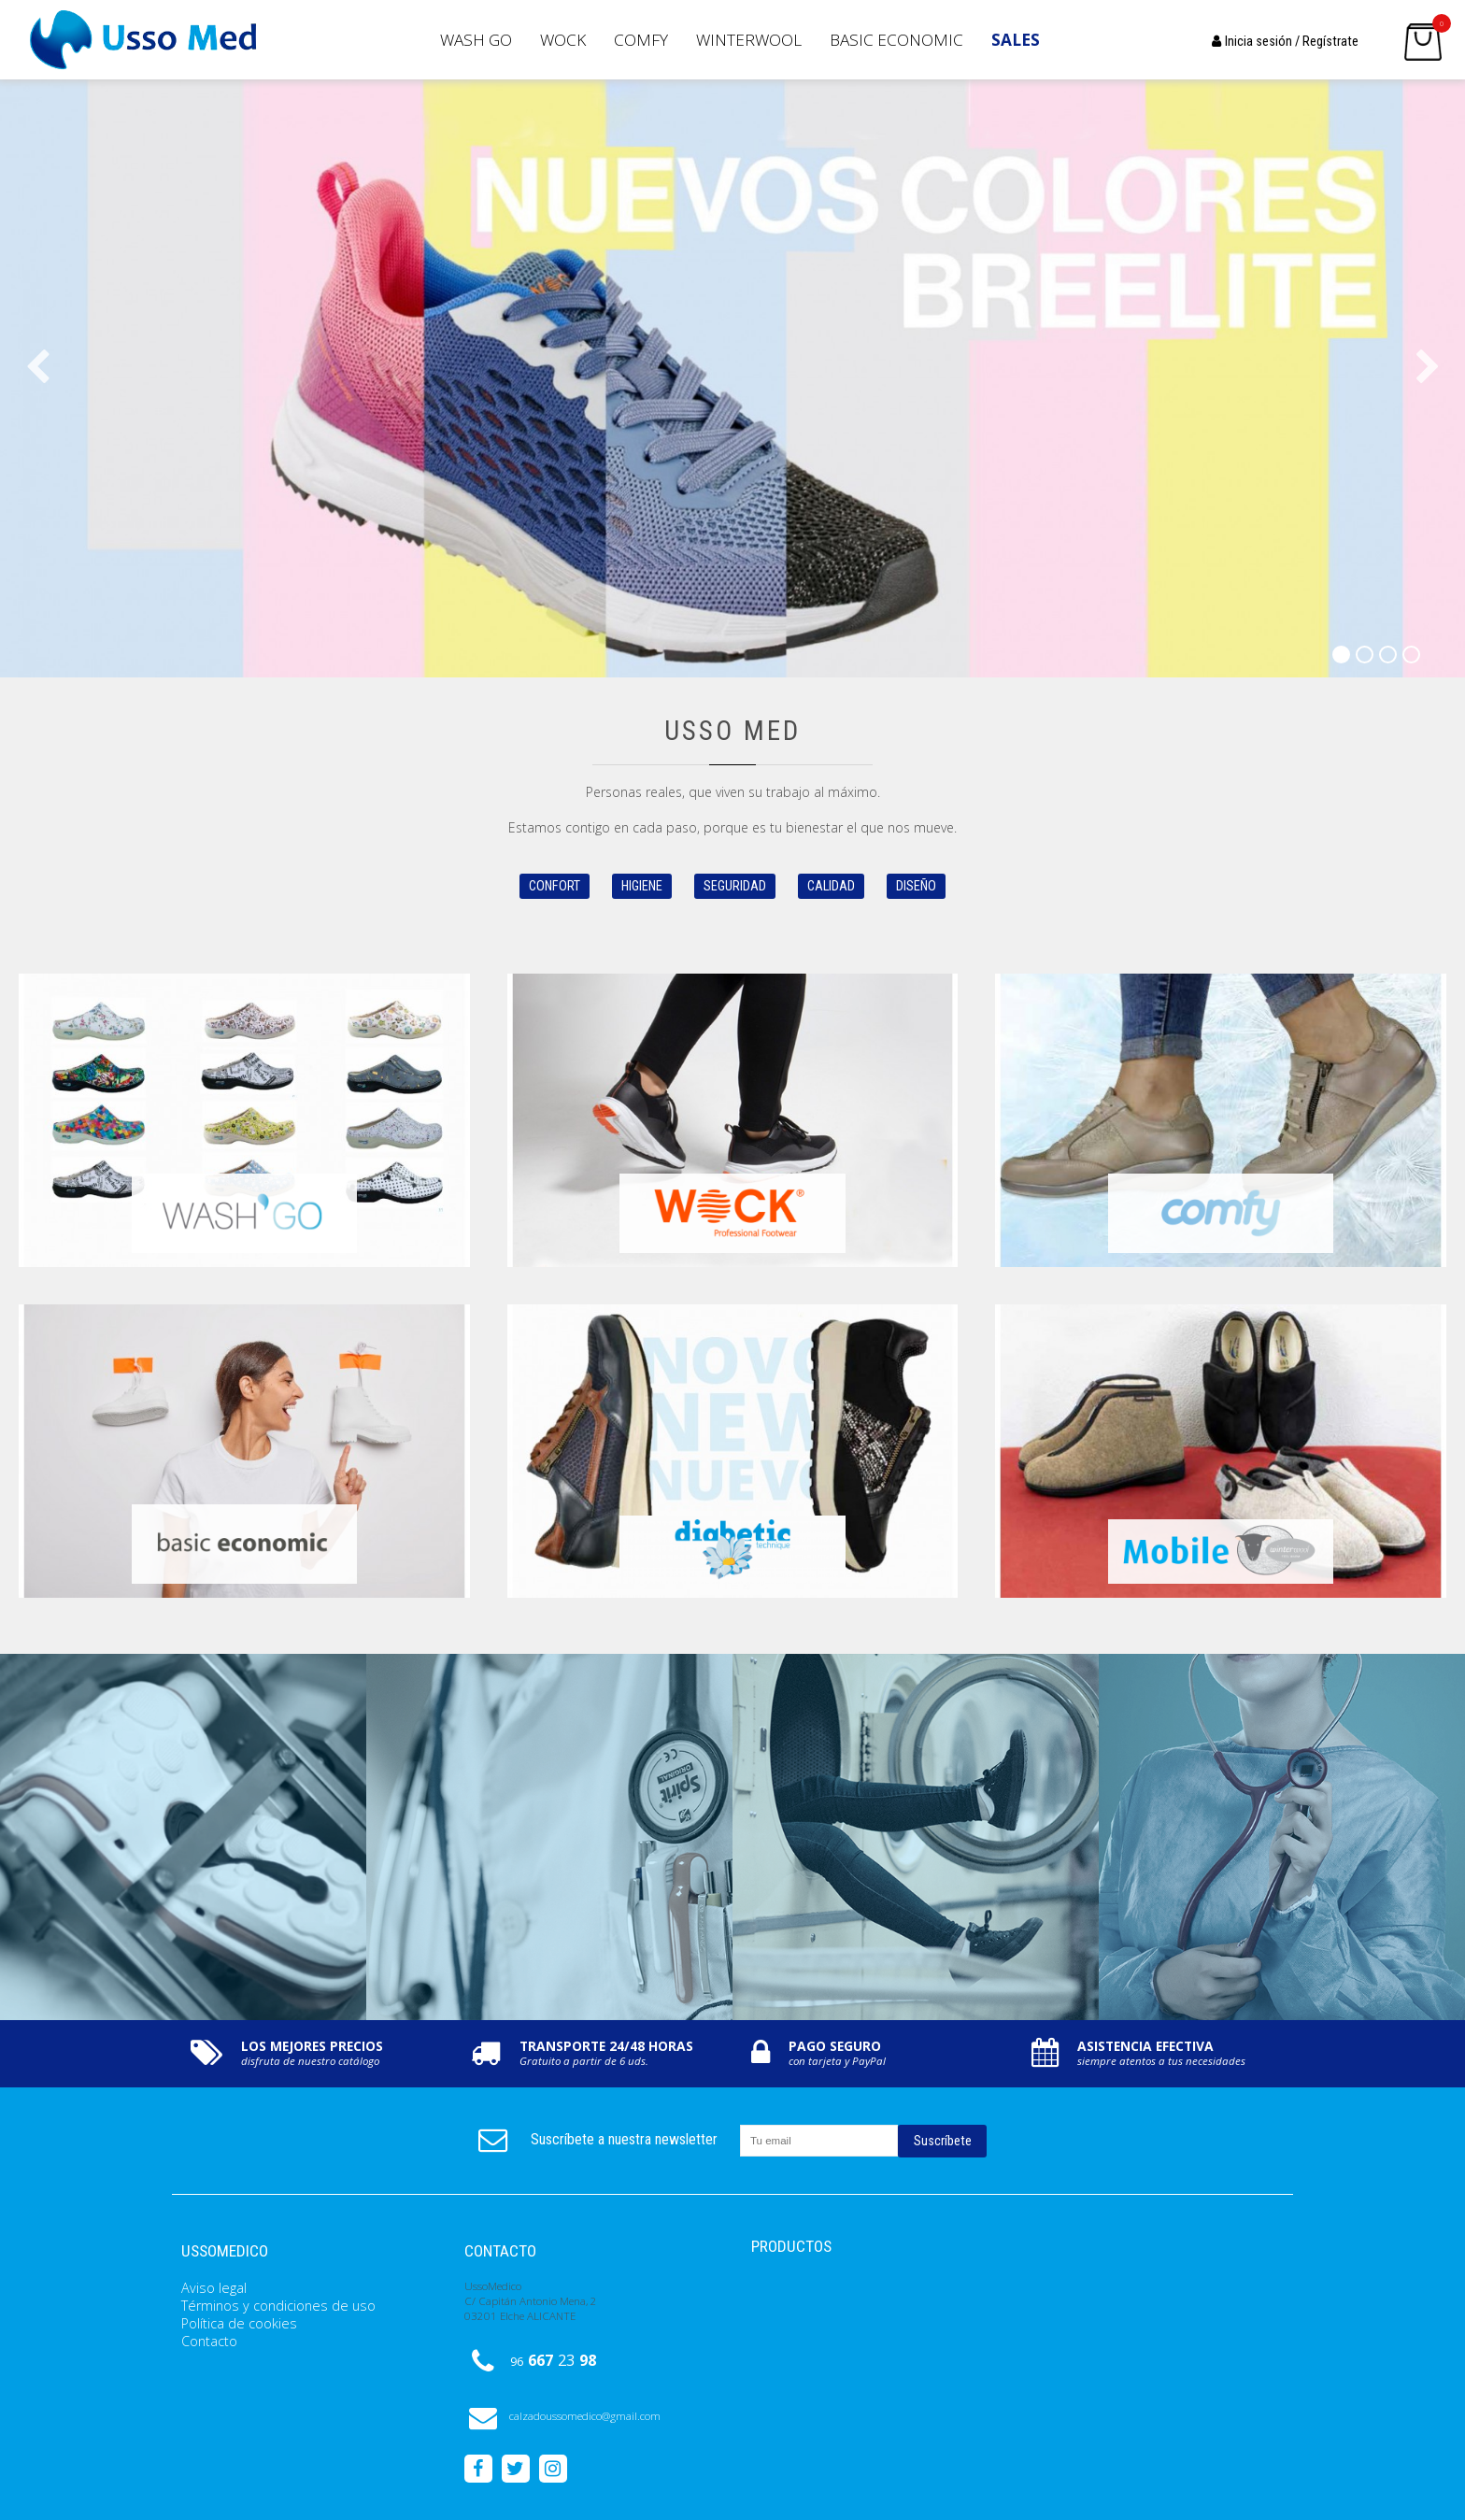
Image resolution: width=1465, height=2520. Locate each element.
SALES (1015, 39)
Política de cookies (239, 2323)
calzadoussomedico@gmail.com (562, 2416)
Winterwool (749, 39)
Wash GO (476, 39)
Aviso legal (214, 2288)
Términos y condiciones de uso (278, 2305)
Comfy (641, 39)
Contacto (209, 2341)
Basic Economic (896, 39)
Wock (563, 39)
